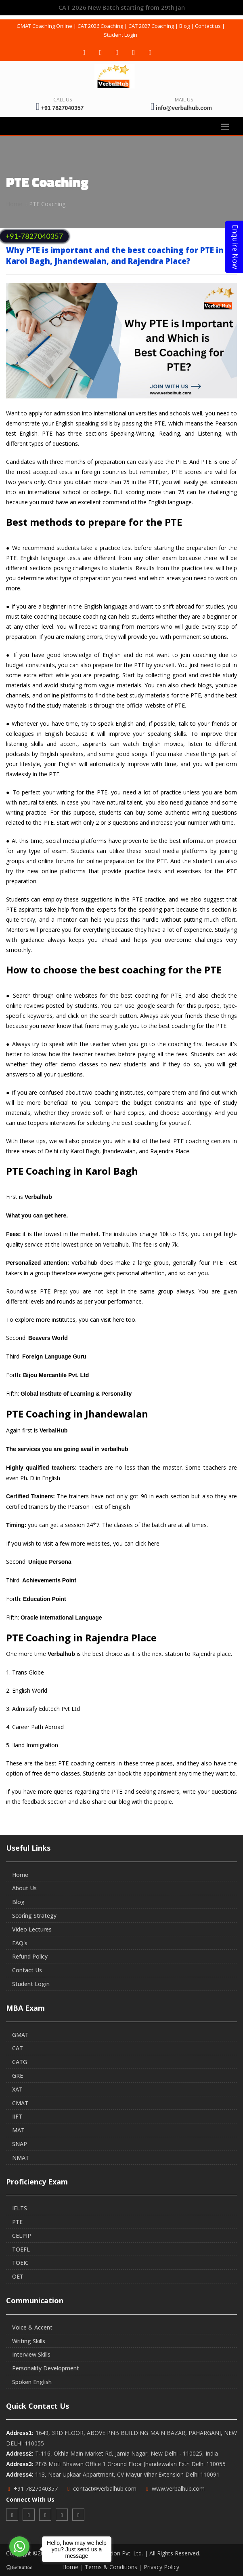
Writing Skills (28, 2341)
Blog (184, 25)
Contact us (208, 25)
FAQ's (19, 1943)
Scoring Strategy (34, 1915)
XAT (17, 2089)
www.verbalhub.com (178, 2488)
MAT (18, 2130)
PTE (17, 2222)
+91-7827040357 (34, 236)
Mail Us (184, 99)
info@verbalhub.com (184, 108)
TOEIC (20, 2262)
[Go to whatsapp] (19, 2546)
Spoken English (32, 2382)
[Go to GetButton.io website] (19, 2567)
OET (17, 2276)
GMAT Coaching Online (44, 25)
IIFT (17, 2116)
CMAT (20, 2103)
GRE (17, 2075)
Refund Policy (30, 1956)
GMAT (20, 2035)
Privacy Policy (161, 2567)
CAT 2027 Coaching (151, 25)
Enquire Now (235, 247)
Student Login (120, 34)
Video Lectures (32, 1929)
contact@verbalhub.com (104, 2488)
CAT (17, 2048)
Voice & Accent (32, 2327)
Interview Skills (31, 2354)
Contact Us (27, 1970)
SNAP (19, 2144)
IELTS (19, 2208)
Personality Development (45, 2368)
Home (14, 204)
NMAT (20, 2157)
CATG (19, 2062)
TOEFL (21, 2249)
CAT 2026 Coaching (100, 25)
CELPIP (21, 2235)
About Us (24, 1888)
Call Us (62, 99)
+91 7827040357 (62, 108)
